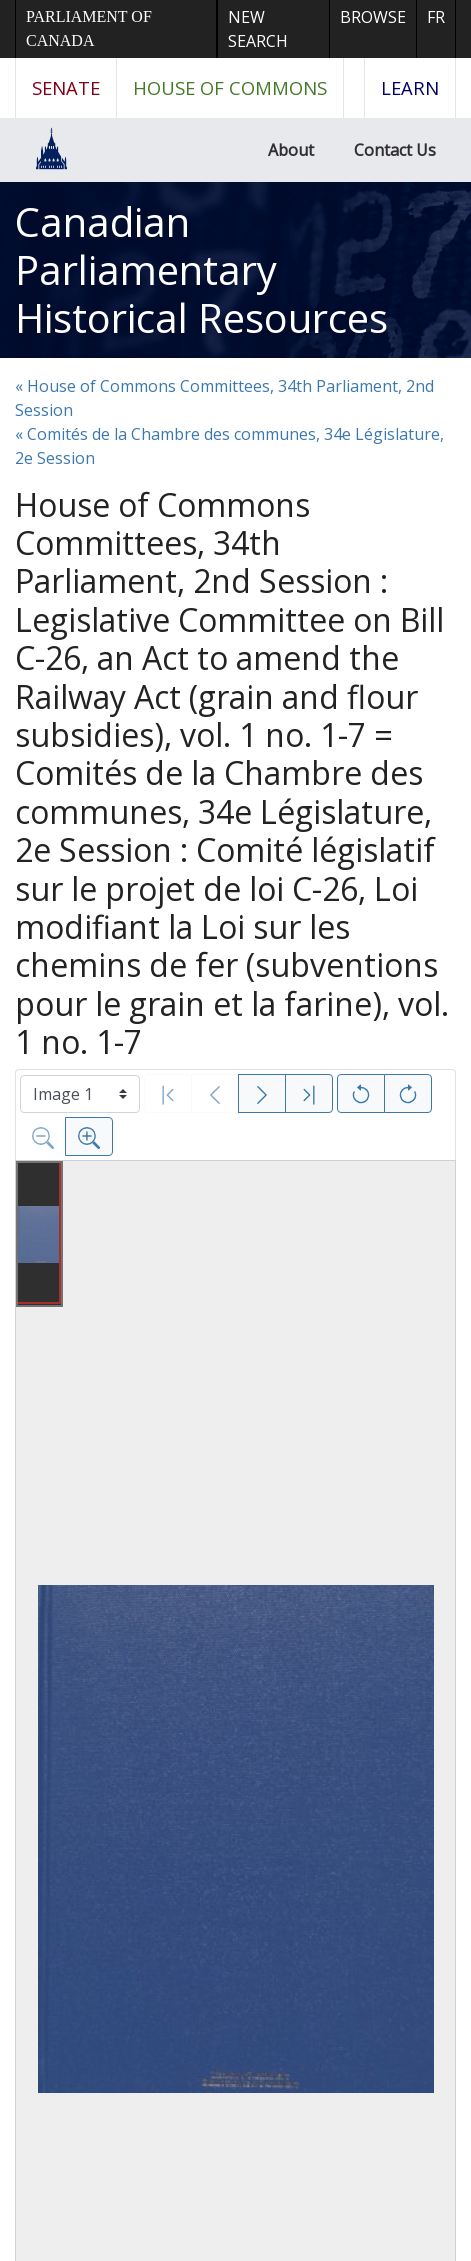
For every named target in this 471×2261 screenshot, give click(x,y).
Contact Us (395, 150)
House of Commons (230, 87)
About (291, 150)
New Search (258, 29)
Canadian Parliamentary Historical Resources (201, 269)
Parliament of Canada (89, 28)
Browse (373, 17)
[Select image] (80, 1094)
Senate (66, 87)
